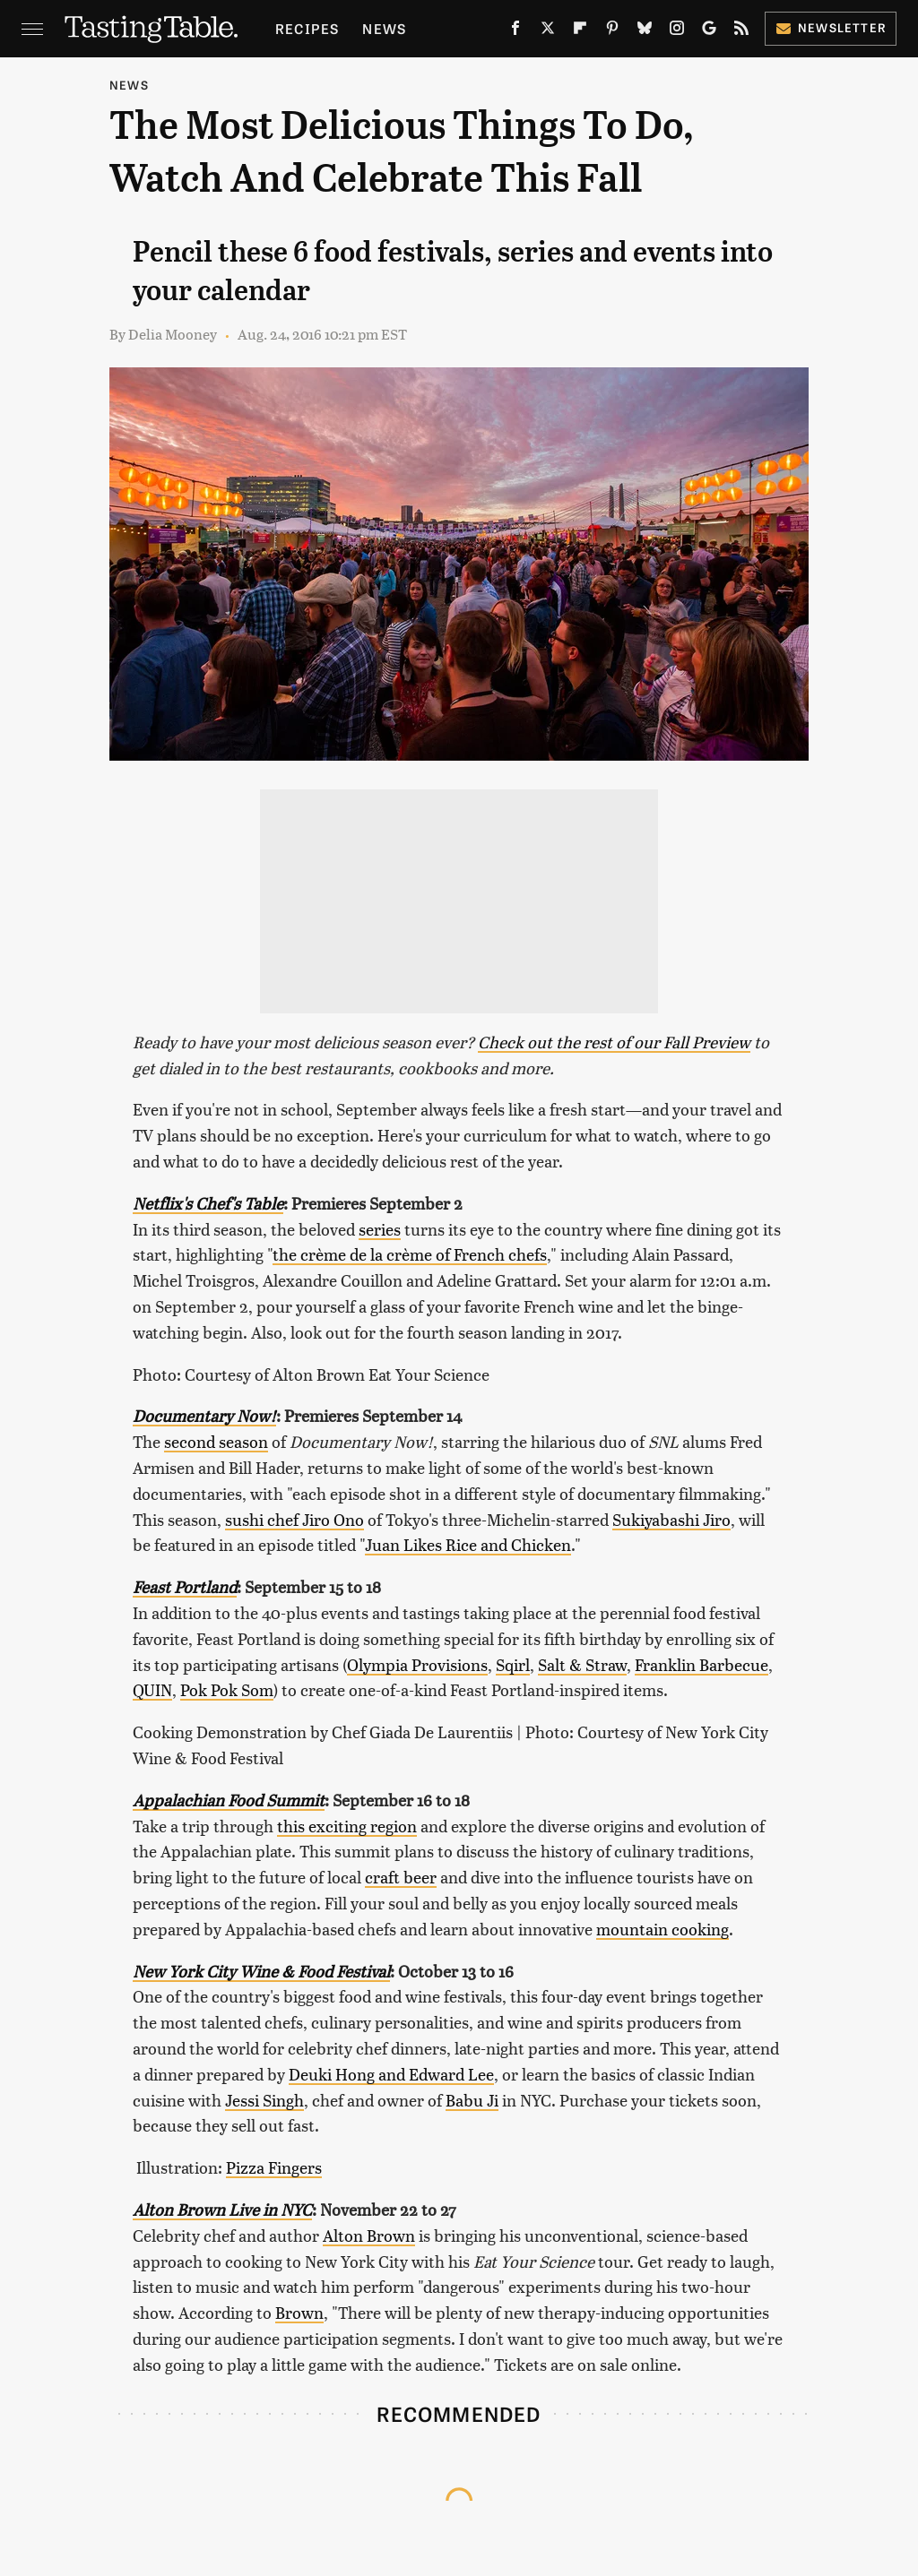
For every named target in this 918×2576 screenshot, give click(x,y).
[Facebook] (515, 31)
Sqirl (513, 1664)
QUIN (152, 1689)
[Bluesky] (645, 31)
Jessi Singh (264, 2100)
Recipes (307, 28)
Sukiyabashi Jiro (671, 1519)
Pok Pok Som (226, 1689)
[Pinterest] (612, 31)
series (380, 1229)
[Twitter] (548, 31)
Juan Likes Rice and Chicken (468, 1544)
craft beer (401, 1876)
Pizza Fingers (274, 2167)
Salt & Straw (582, 1664)
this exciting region (347, 1825)
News (384, 28)
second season (216, 1441)
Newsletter (831, 27)
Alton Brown (369, 2235)
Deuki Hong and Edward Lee (391, 2074)
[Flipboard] (580, 31)
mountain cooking (662, 1928)
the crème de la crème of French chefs (410, 1254)
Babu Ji (472, 2100)
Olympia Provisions (417, 1664)
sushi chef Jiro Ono (294, 1519)
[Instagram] (677, 31)
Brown (299, 2312)
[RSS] (741, 31)
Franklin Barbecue (701, 1664)
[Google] (709, 31)
